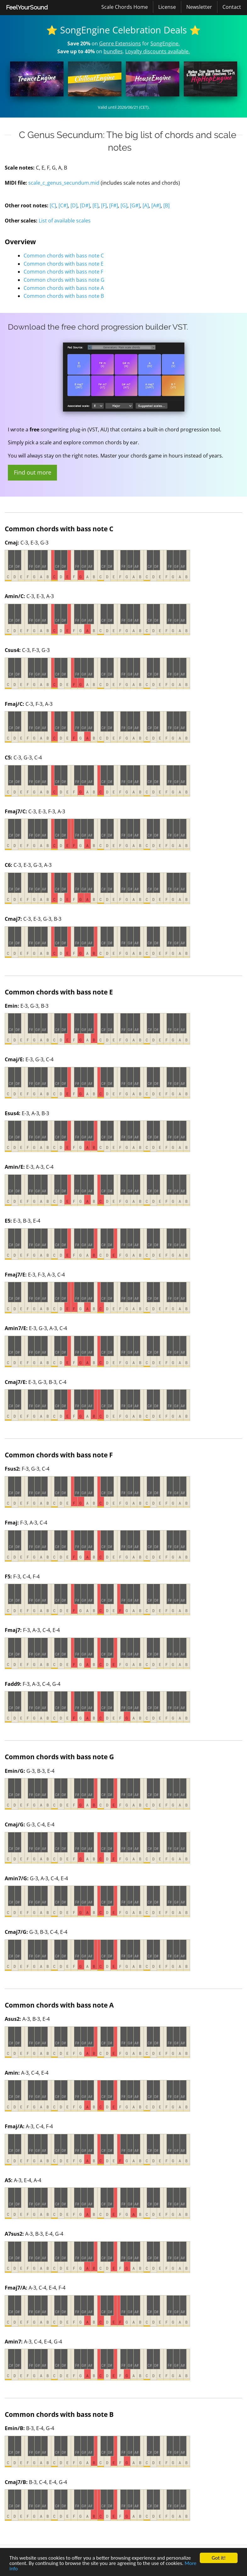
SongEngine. (165, 43)
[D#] (85, 205)
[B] (166, 205)
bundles (113, 51)
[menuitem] (27, 7)
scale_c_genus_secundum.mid (63, 182)
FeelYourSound (27, 7)
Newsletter (199, 6)
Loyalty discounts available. (157, 51)
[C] (53, 205)
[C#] (63, 205)
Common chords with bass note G (64, 279)
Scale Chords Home (124, 6)
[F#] (113, 205)
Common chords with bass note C (64, 255)
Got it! (219, 2558)
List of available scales (65, 220)
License (167, 6)
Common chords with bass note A (64, 288)
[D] (73, 205)
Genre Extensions (120, 43)
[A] (146, 205)
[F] (104, 205)
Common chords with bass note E (64, 263)
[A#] (156, 205)
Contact (231, 6)
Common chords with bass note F (63, 271)
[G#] (135, 205)
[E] (95, 205)
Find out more (32, 472)
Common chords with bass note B (64, 295)
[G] (124, 205)
